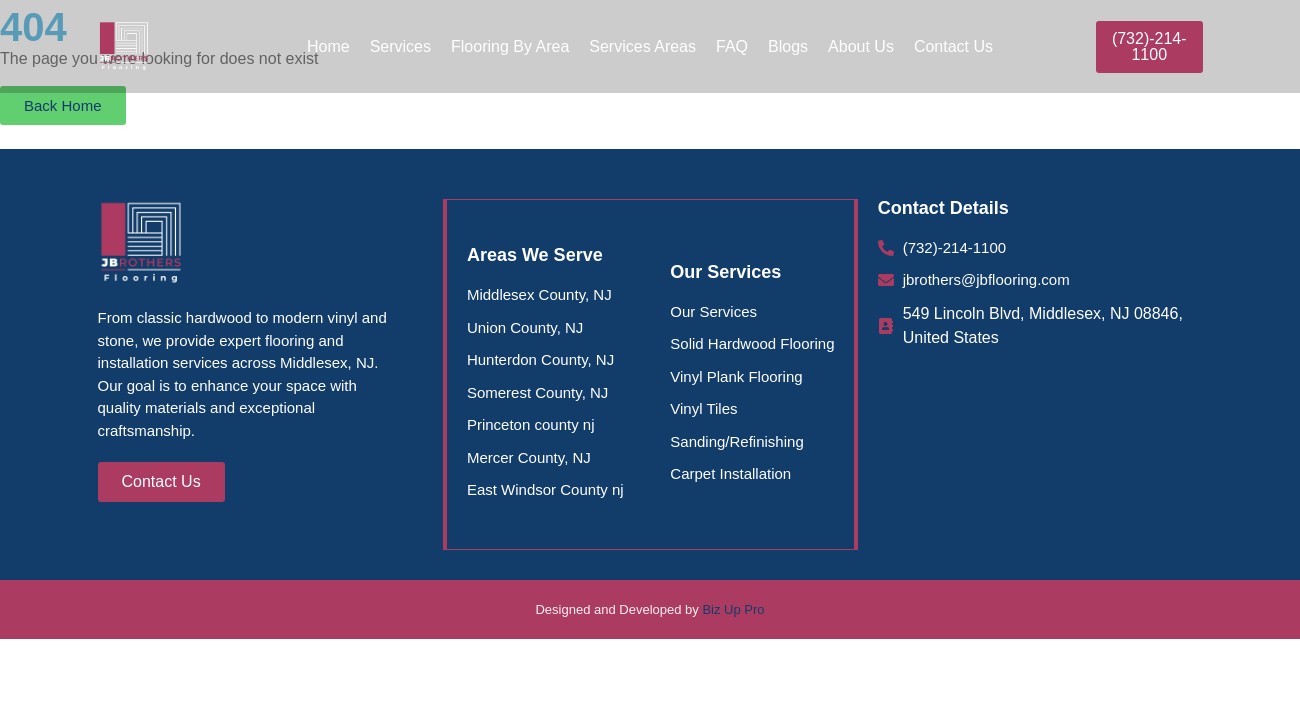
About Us (861, 46)
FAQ (732, 46)
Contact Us (953, 46)
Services (400, 46)
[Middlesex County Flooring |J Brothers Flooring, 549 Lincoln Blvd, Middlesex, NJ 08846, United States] (1040, 460)
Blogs (788, 46)
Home (328, 46)
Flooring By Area (510, 46)
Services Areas (642, 46)
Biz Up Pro (733, 609)
